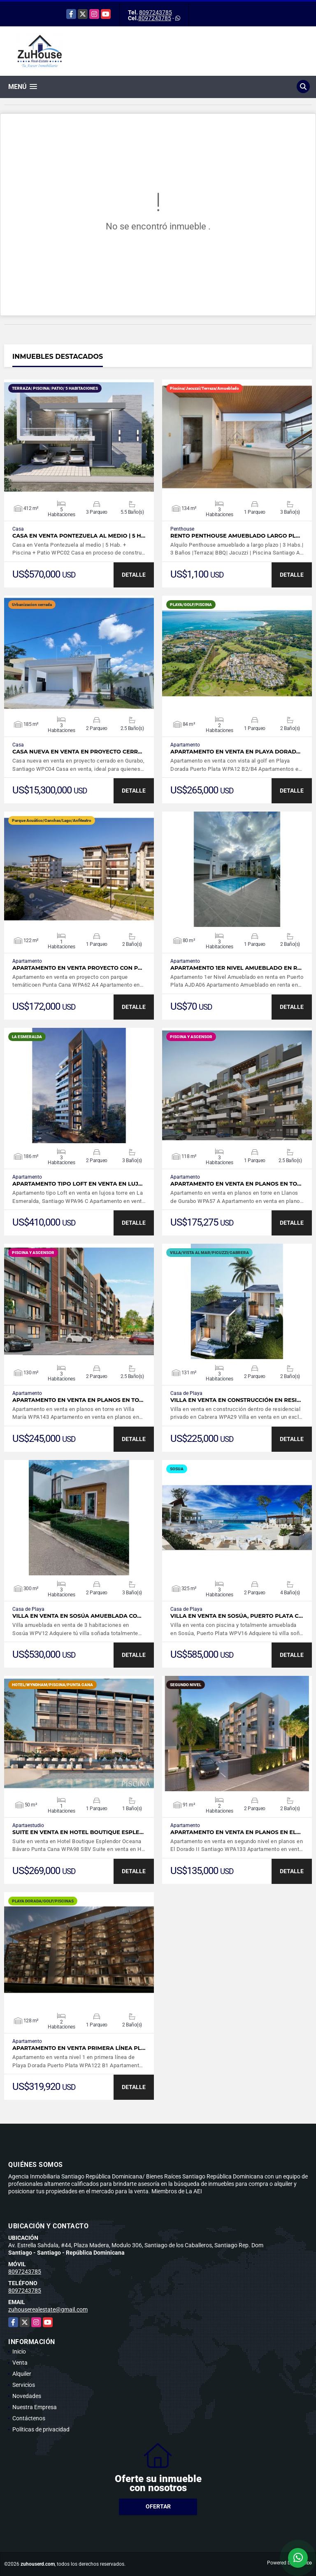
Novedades (26, 2396)
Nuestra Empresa (34, 2407)
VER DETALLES (79, 437)
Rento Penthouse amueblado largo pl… (235, 536)
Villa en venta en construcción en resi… (235, 1400)
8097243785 (155, 12)
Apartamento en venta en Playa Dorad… (235, 752)
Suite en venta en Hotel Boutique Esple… (78, 1832)
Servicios (23, 2385)
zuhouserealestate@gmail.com (48, 2309)
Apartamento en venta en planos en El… (235, 1832)
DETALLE (134, 574)
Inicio (19, 2351)
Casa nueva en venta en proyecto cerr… (77, 752)
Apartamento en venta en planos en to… (235, 1184)
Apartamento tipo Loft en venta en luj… (77, 1184)
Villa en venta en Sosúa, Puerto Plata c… (236, 1616)
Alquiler (21, 2373)
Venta (20, 2362)
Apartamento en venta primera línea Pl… (78, 2048)
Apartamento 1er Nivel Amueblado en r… (236, 968)
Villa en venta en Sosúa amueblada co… (77, 1616)
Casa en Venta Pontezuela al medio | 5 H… (78, 536)
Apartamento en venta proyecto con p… (77, 968)
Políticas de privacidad (41, 2429)
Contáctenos (28, 2418)
